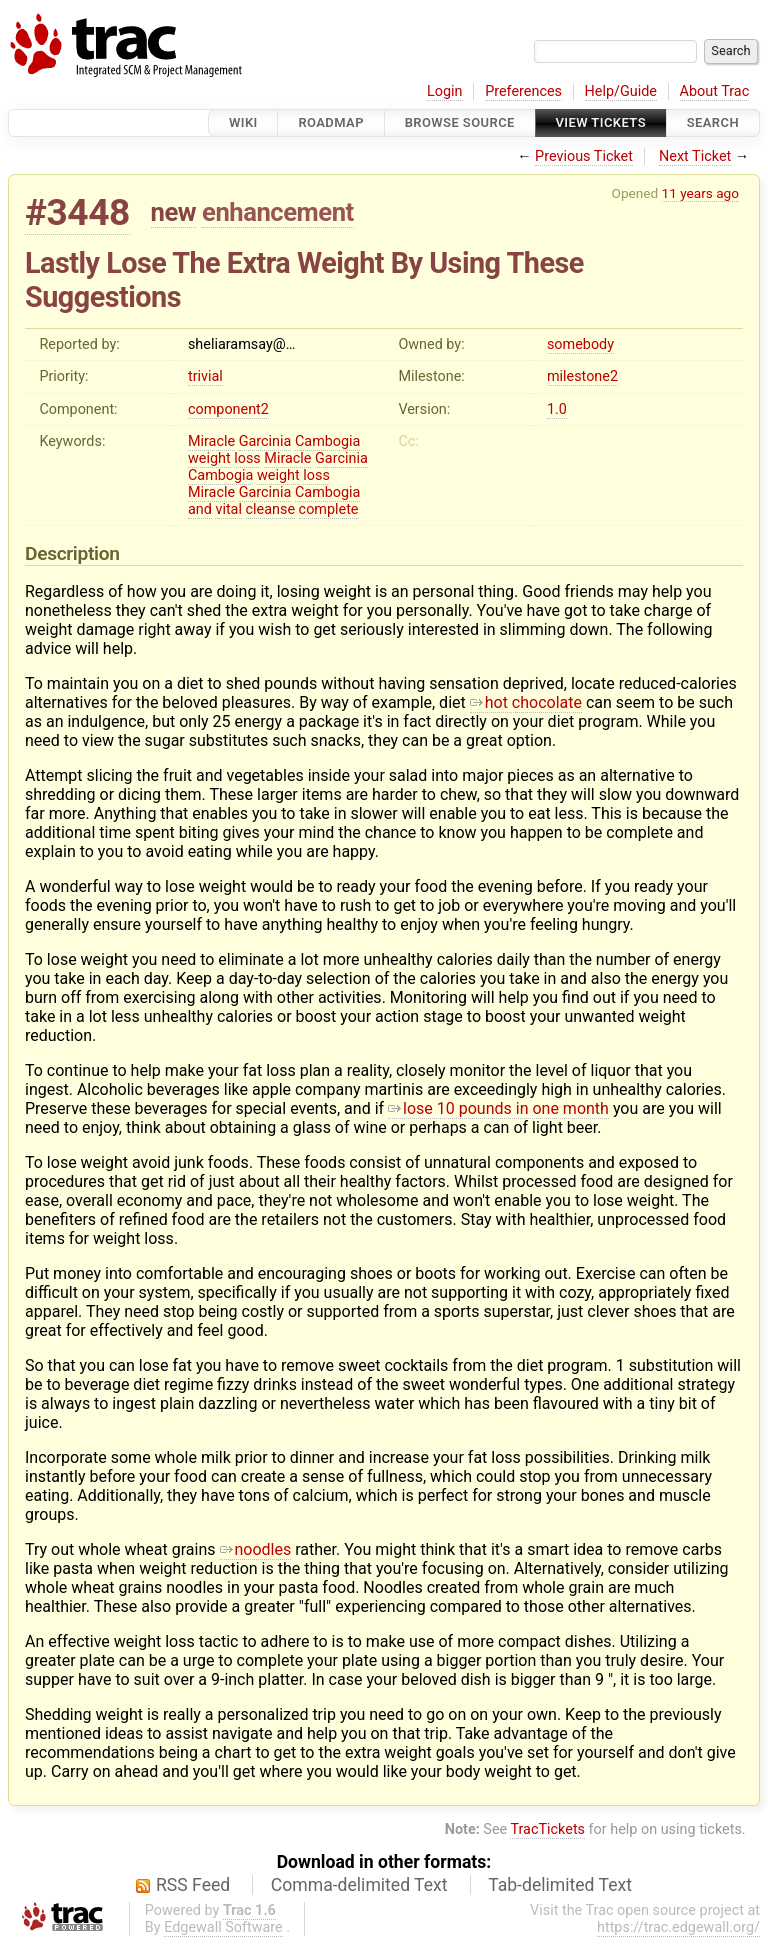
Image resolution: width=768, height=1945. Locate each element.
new (174, 212)
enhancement (278, 212)
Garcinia (265, 441)
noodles (256, 1549)
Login (445, 91)
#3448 (77, 212)
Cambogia (328, 441)
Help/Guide (621, 91)
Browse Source (460, 122)
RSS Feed (193, 1885)
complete (329, 509)
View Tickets (601, 122)
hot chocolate (526, 702)
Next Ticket (695, 156)
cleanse (271, 509)
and (200, 509)
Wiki (243, 122)
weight (209, 458)
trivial (205, 376)
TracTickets (547, 1829)
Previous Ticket (584, 156)
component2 (228, 409)
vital (228, 509)
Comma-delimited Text (359, 1885)
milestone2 (582, 376)
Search (713, 122)
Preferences (523, 91)
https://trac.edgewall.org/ (678, 1927)
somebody (580, 344)
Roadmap (331, 122)
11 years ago (700, 193)
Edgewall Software (223, 1927)
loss (247, 458)
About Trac (715, 91)
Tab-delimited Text (560, 1885)
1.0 (557, 409)
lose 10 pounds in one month (498, 1108)
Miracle (211, 441)
